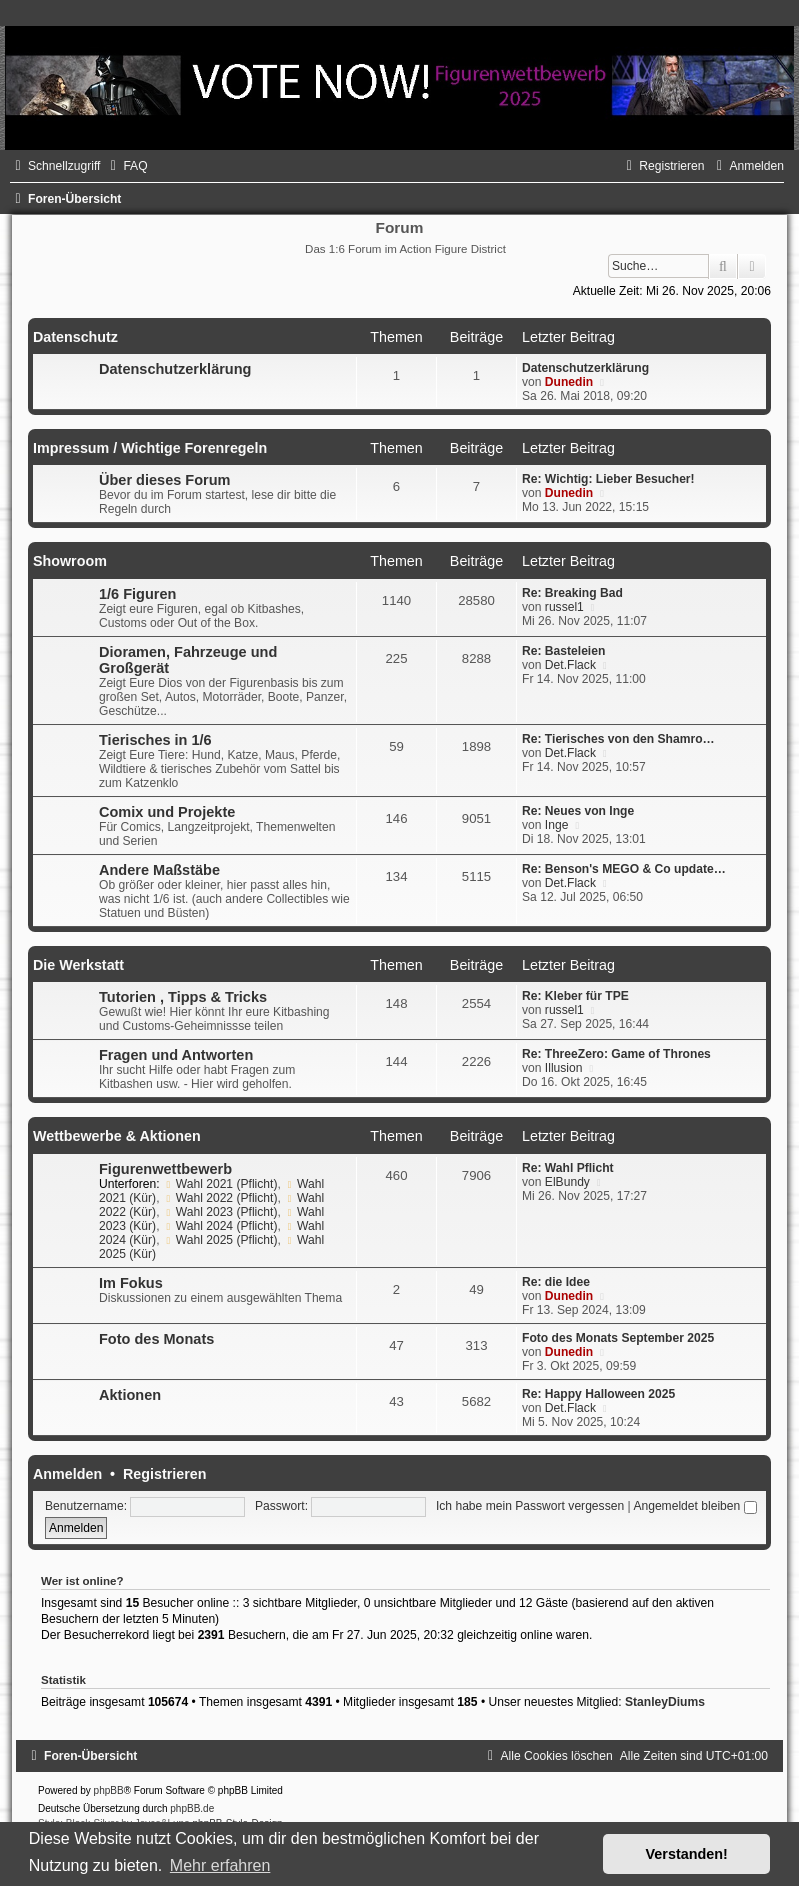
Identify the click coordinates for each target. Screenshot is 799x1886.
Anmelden (67, 1474)
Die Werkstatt (78, 965)
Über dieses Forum (164, 480)
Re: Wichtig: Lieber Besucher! (608, 479)
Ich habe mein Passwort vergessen (530, 1506)
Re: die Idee (556, 1282)
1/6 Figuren (137, 594)
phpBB (109, 1790)
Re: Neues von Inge (578, 811)
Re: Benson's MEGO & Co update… (624, 869)
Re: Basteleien (563, 651)
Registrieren (164, 1474)
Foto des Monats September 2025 (618, 1338)
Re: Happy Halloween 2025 (598, 1394)
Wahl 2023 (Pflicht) (220, 1212)
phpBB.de (192, 1808)
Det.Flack (570, 665)
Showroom (70, 561)
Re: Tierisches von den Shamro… (618, 739)
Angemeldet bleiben (694, 1506)
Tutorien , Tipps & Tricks (183, 997)
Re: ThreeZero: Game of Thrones (616, 1054)
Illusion (564, 1068)
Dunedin (569, 382)
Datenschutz (75, 337)
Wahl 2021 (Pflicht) (220, 1184)
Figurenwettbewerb (165, 1169)
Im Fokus (131, 1283)
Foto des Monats (156, 1339)
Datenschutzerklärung (175, 369)
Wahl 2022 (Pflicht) (220, 1198)
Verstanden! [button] (687, 1854)
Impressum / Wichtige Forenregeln (150, 448)
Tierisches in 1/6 (155, 740)
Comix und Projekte (167, 812)
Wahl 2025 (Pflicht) (220, 1240)
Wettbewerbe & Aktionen (117, 1136)
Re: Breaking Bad (572, 593)
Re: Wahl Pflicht (568, 1168)
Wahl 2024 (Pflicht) (220, 1226)
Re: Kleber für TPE (575, 996)
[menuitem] (126, 166)
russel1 (564, 607)
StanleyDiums (665, 1702)
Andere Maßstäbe (159, 870)
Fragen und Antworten (176, 1055)
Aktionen (130, 1395)
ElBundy (567, 1182)
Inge (557, 825)
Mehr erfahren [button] (220, 1865)
